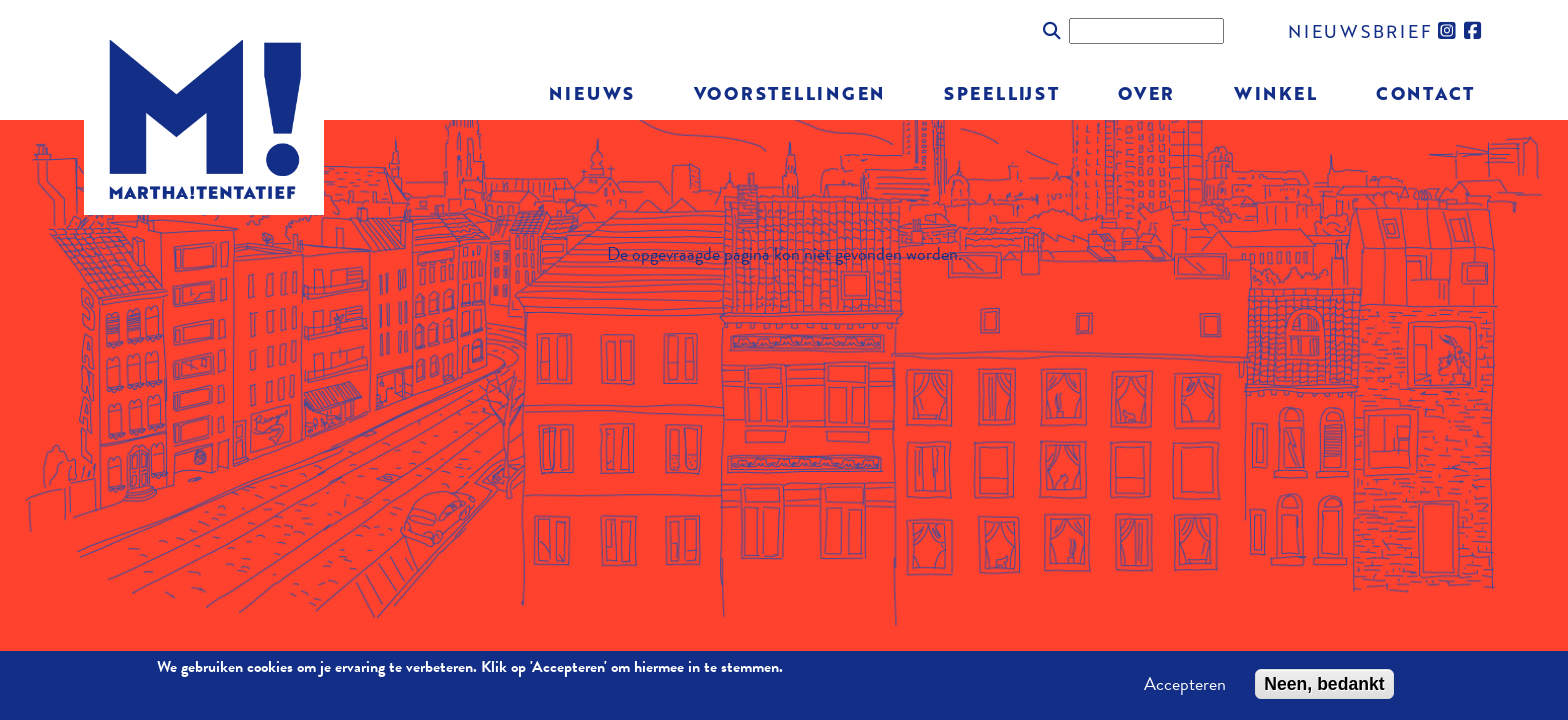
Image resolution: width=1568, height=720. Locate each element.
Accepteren (1185, 689)
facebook (1474, 31)
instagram (1448, 31)
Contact (1425, 92)
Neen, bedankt (1324, 689)
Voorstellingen (790, 92)
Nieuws (592, 92)
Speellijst (1002, 92)
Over (1146, 92)
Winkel (1276, 92)
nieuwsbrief (1360, 30)
